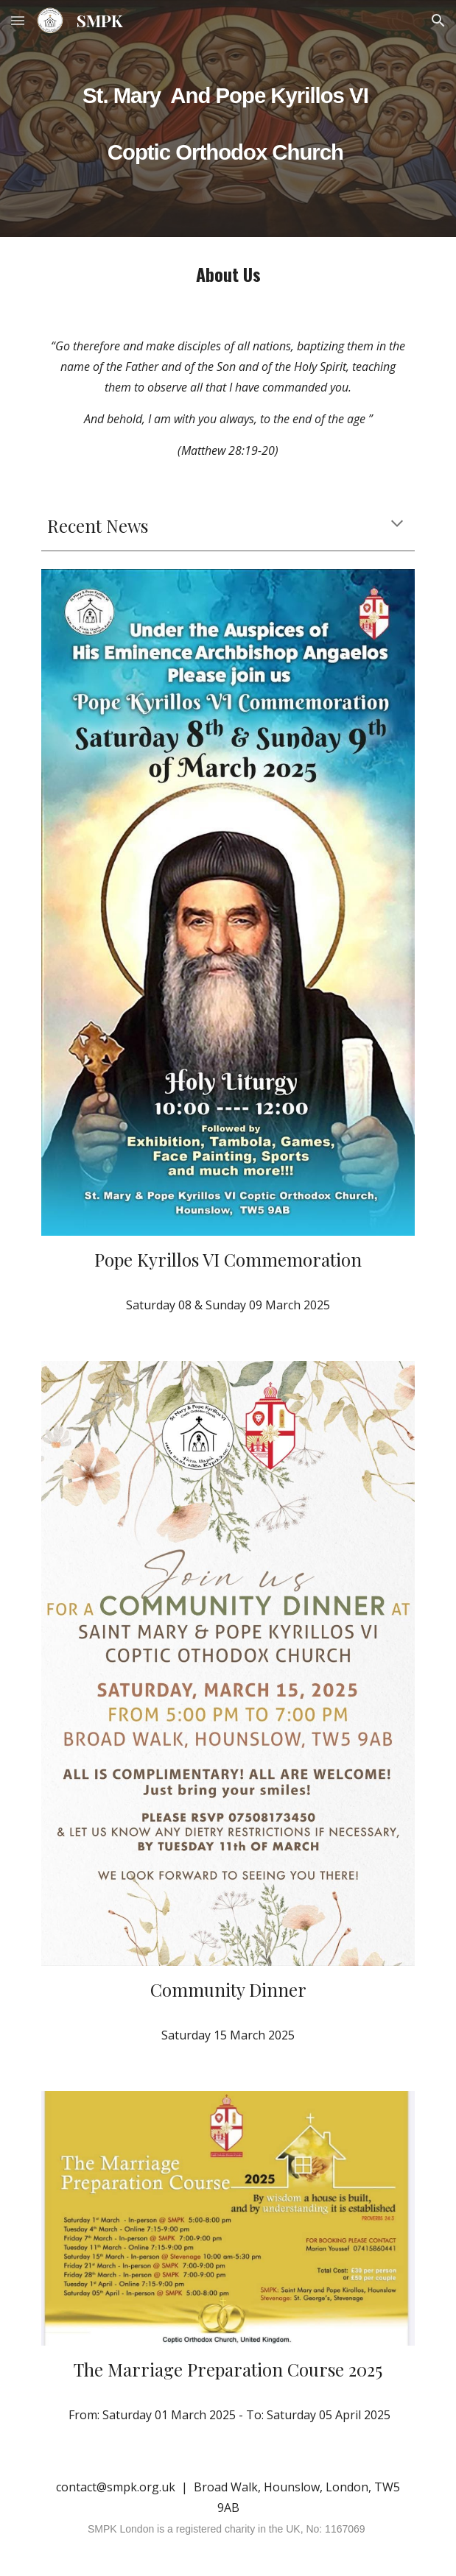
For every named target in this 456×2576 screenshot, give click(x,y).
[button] (17, 20)
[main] (228, 90)
